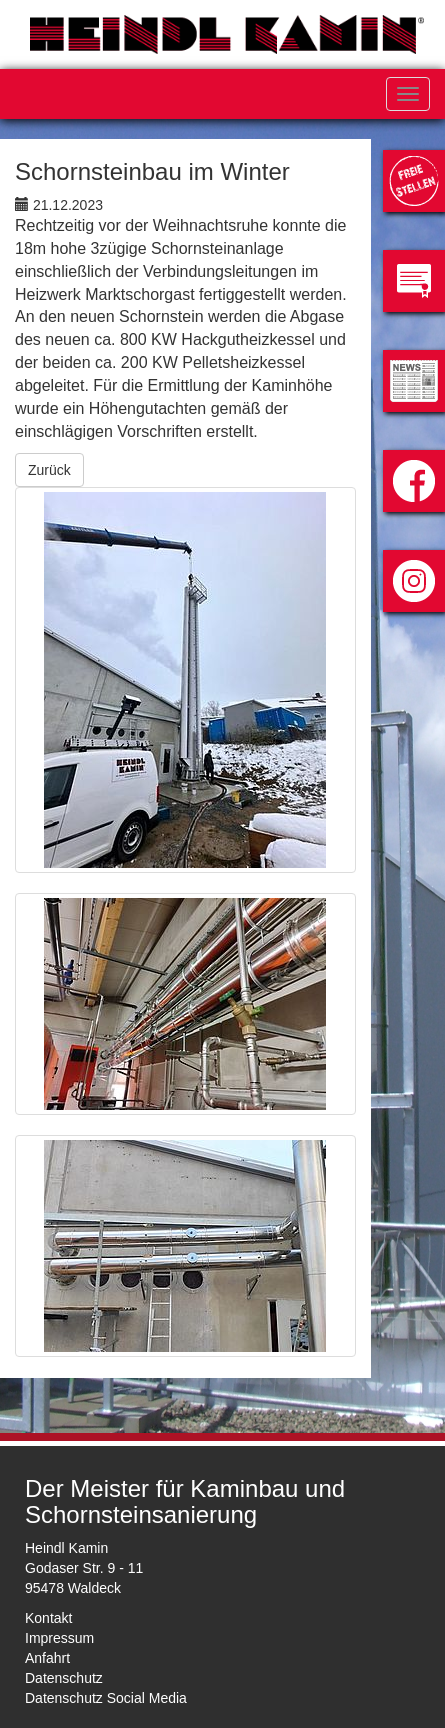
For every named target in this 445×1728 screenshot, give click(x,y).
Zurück (49, 470)
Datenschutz (64, 1678)
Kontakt (48, 1618)
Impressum (59, 1638)
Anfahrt (47, 1658)
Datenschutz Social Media (106, 1698)
